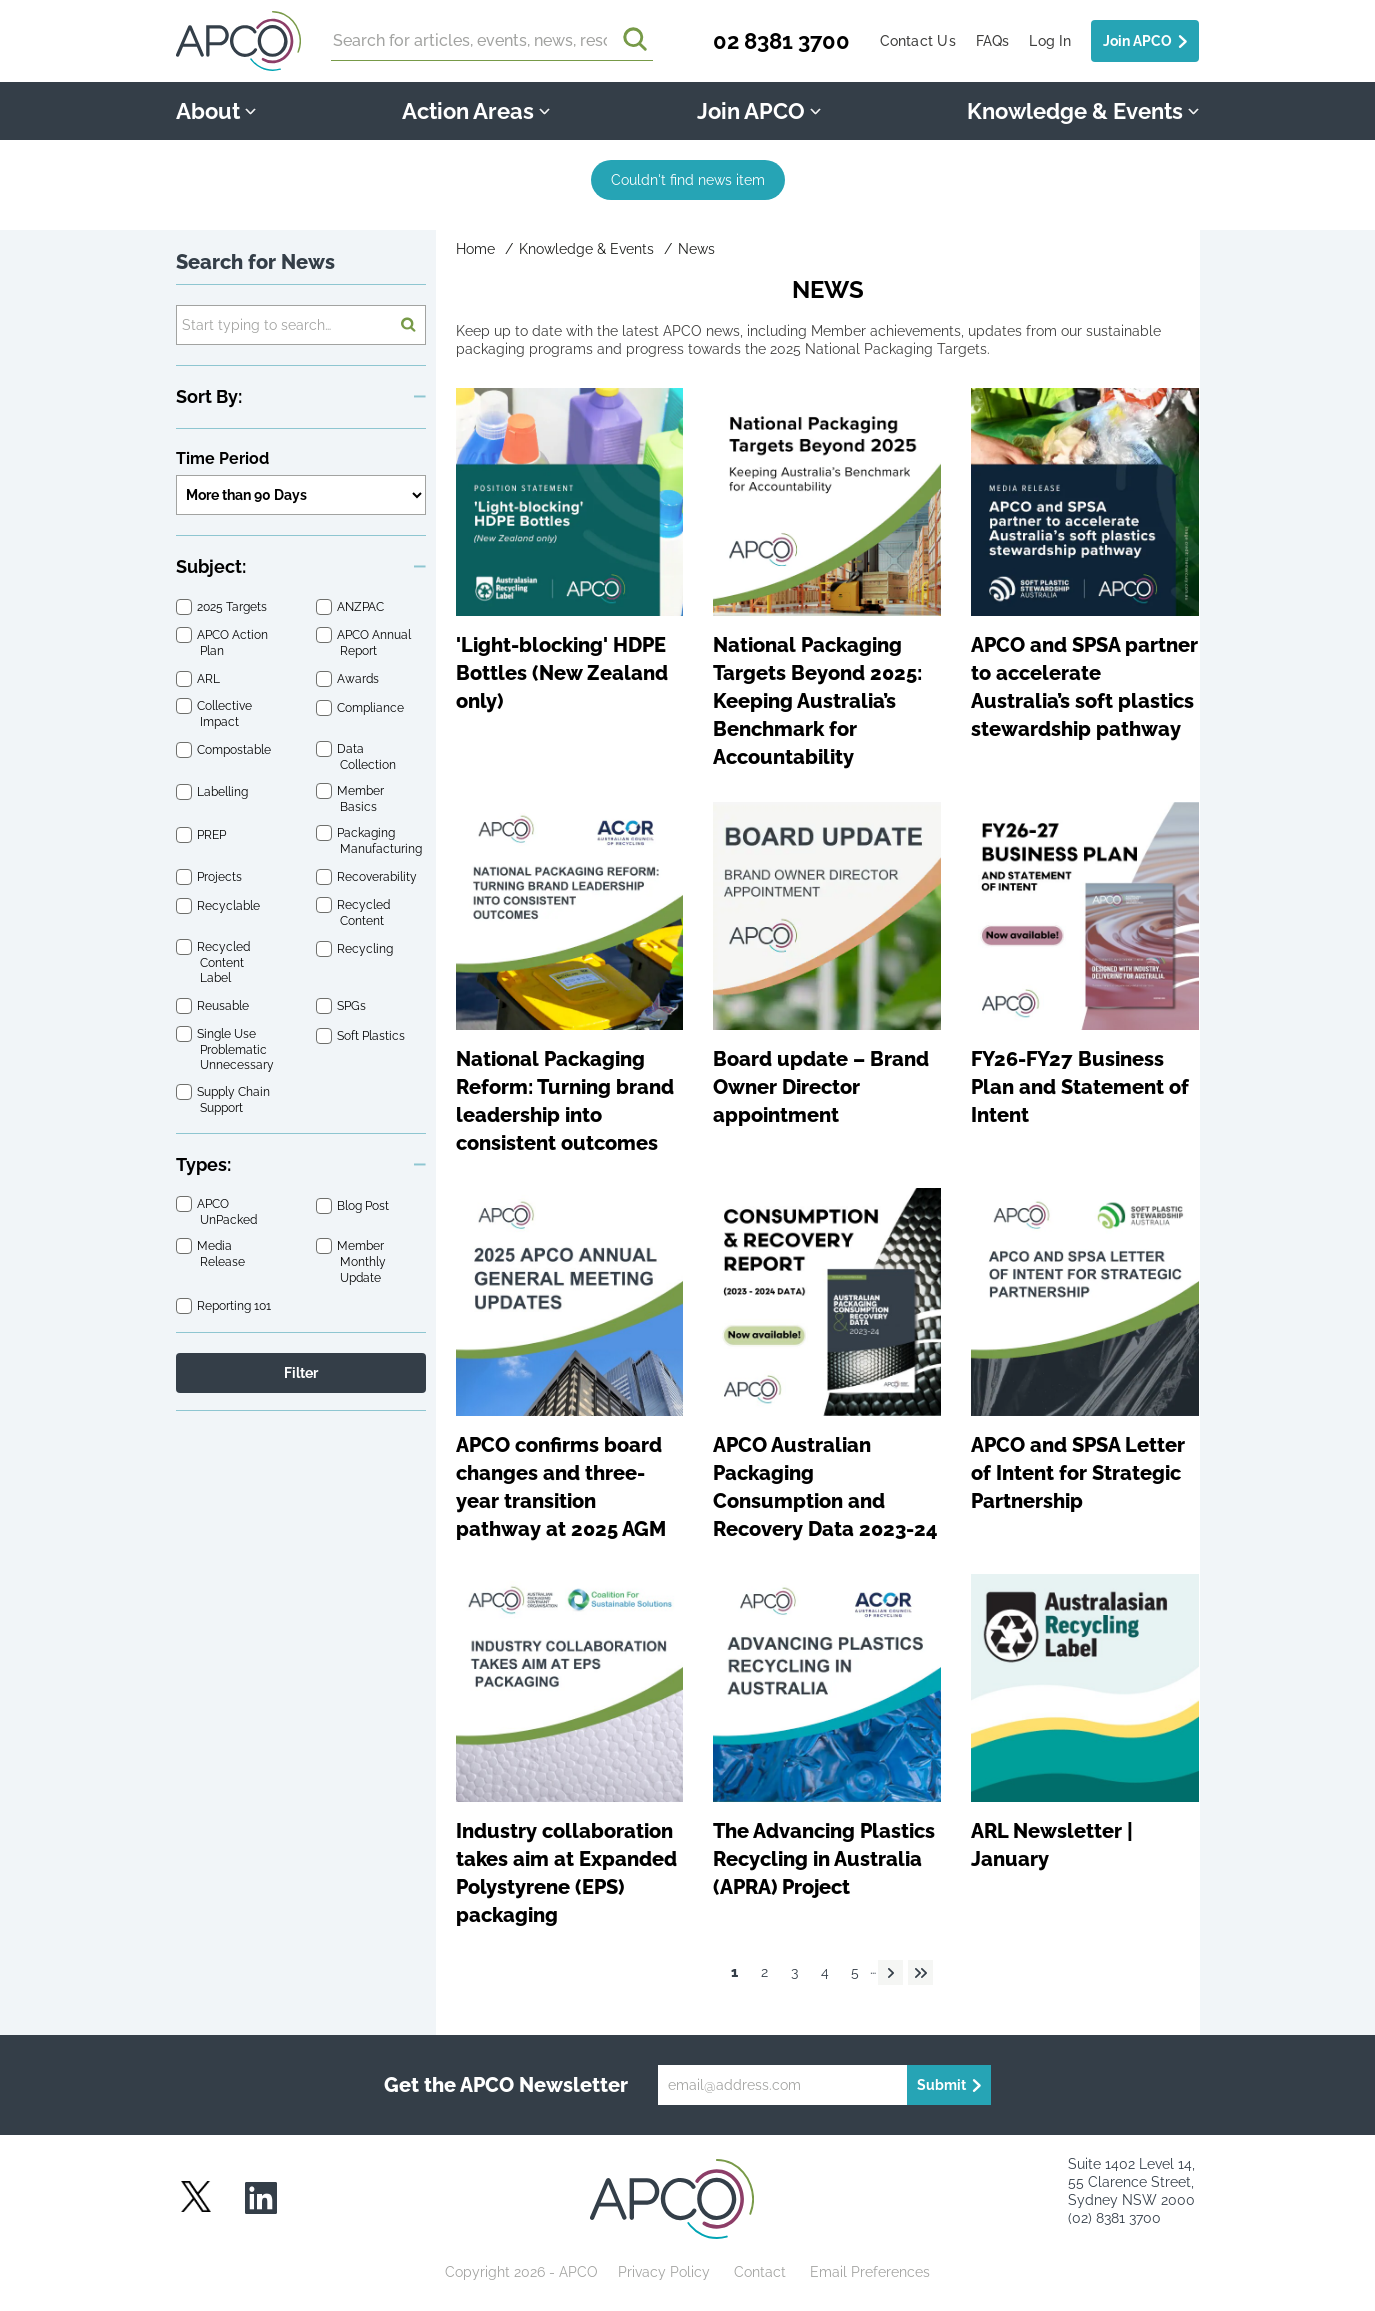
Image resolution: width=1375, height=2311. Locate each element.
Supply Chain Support (235, 1099)
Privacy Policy (664, 2272)
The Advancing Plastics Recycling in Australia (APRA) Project (824, 1859)
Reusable (224, 1007)
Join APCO (1137, 41)
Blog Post (364, 1206)
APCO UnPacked (228, 1212)
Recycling (366, 949)
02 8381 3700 (781, 41)
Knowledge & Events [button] (1083, 111)
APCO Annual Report (375, 642)
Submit (941, 2085)
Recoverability (378, 878)
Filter (301, 1373)
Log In (1050, 41)
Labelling (224, 793)
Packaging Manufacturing (381, 841)
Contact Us (918, 41)
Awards (359, 679)
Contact (760, 2272)
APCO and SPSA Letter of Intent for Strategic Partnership (1078, 1473)
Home (475, 249)
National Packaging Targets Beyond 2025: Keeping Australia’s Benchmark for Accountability (817, 701)
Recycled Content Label (225, 963)
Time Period (222, 458)
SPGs (353, 1007)
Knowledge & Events (586, 249)
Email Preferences (870, 2272)
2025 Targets (233, 608)
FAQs (993, 41)
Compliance (372, 708)
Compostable (235, 751)
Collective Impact (226, 714)
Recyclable (230, 907)
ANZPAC (362, 608)
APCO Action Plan (234, 642)
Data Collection (368, 756)
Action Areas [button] (476, 111)
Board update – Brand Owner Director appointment (821, 1087)
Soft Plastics (372, 1036)
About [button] (216, 111)
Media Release (222, 1254)
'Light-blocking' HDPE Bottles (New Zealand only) (562, 673)
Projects (221, 878)
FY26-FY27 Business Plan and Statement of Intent (1080, 1087)
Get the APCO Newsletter (506, 2085)
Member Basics (362, 798)
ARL (210, 679)
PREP (213, 835)
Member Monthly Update (363, 1262)
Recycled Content (365, 912)
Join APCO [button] (759, 111)
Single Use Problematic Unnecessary (237, 1050)
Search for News (255, 262)
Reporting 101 (235, 1306)
